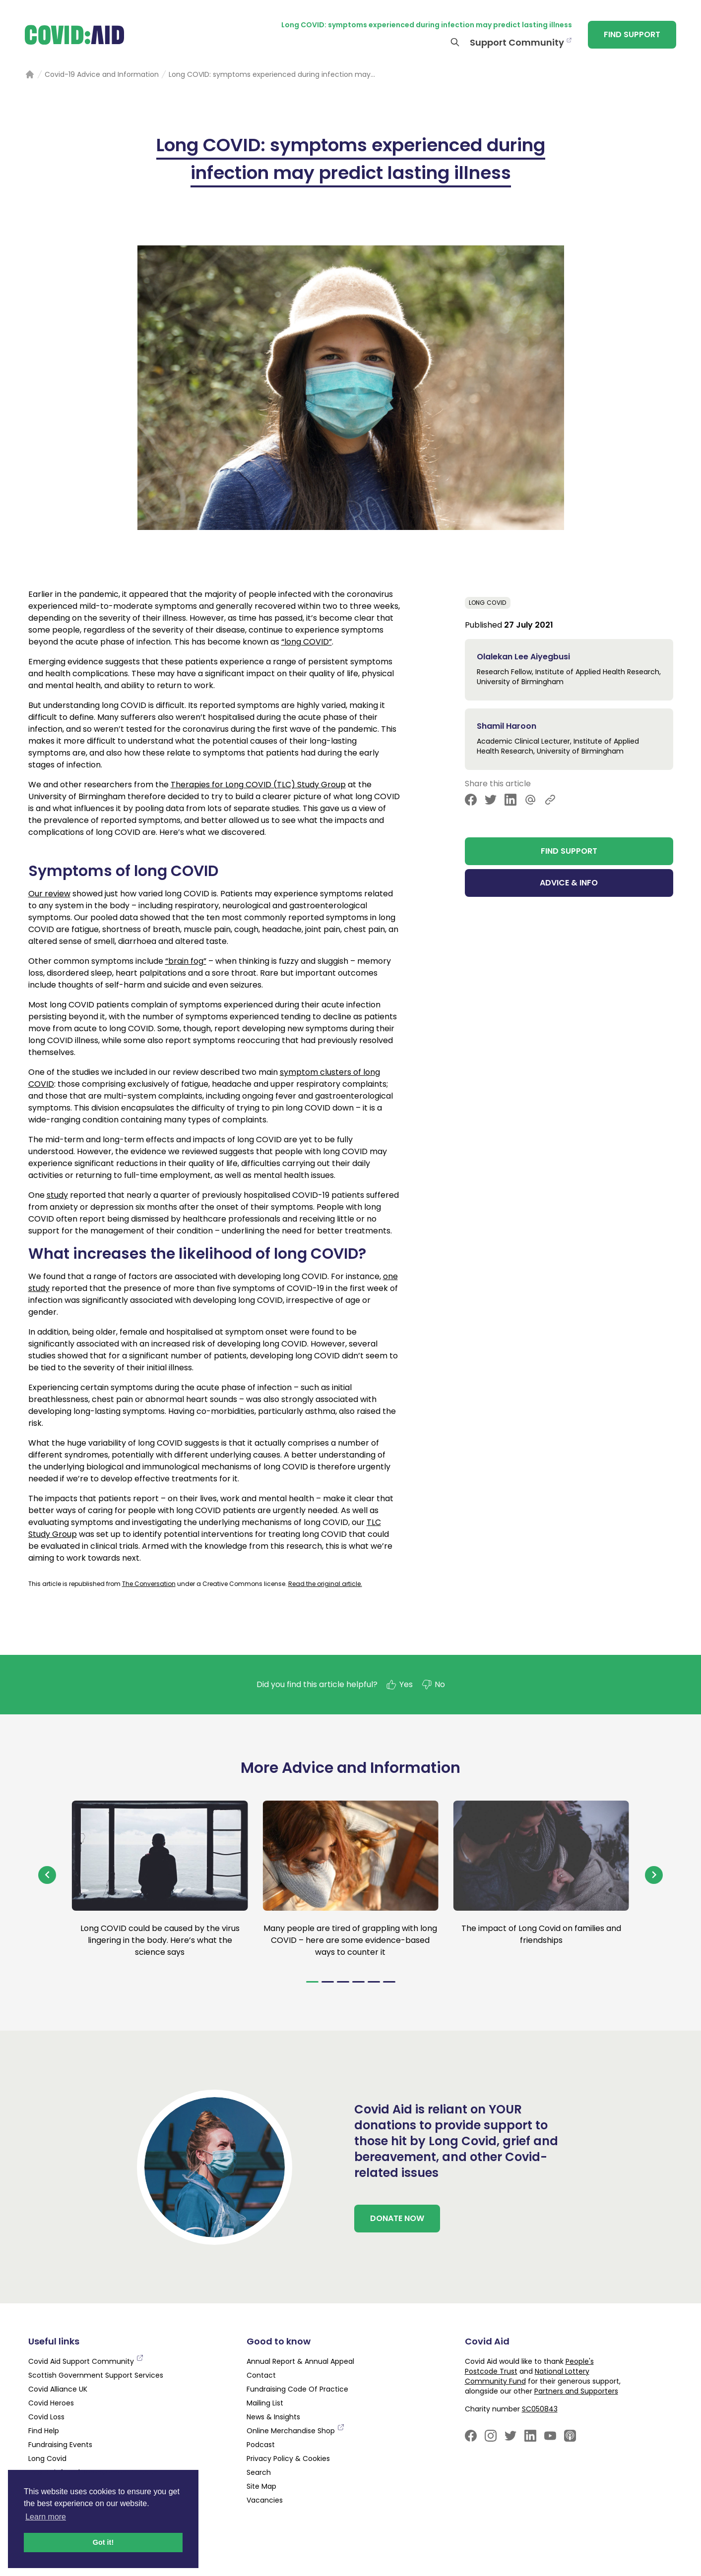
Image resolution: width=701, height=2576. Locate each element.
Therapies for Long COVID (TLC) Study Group (258, 784)
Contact (261, 2375)
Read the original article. (325, 1584)
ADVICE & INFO (569, 882)
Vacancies (265, 2500)
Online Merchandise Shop (296, 2431)
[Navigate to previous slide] (47, 1875)
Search (259, 2472)
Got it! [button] (103, 2542)
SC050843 (540, 2409)
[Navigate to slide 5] (374, 1982)
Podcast (261, 2445)
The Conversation (149, 1584)
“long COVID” (306, 641)
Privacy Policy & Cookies (288, 2458)
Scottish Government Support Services (95, 2375)
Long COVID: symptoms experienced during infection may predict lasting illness (426, 25)
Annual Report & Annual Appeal (300, 2361)
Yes (399, 1685)
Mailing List (265, 2403)
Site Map (261, 2486)
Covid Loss (46, 2417)
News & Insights (273, 2417)
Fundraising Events (60, 2445)
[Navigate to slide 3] (343, 1982)
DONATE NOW (397, 2218)
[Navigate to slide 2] (327, 1982)
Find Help (43, 2431)
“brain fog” (185, 961)
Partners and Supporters (576, 2391)
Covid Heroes (51, 2403)
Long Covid (488, 602)
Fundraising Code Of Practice (297, 2389)
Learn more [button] (45, 2517)
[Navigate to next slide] (654, 1875)
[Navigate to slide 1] (312, 1982)
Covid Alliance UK (57, 2389)
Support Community (517, 42)
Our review (49, 893)
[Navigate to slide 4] (358, 1982)
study (57, 1195)
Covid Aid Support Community (86, 2361)
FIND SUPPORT (632, 34)
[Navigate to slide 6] (389, 1982)
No (433, 1685)
